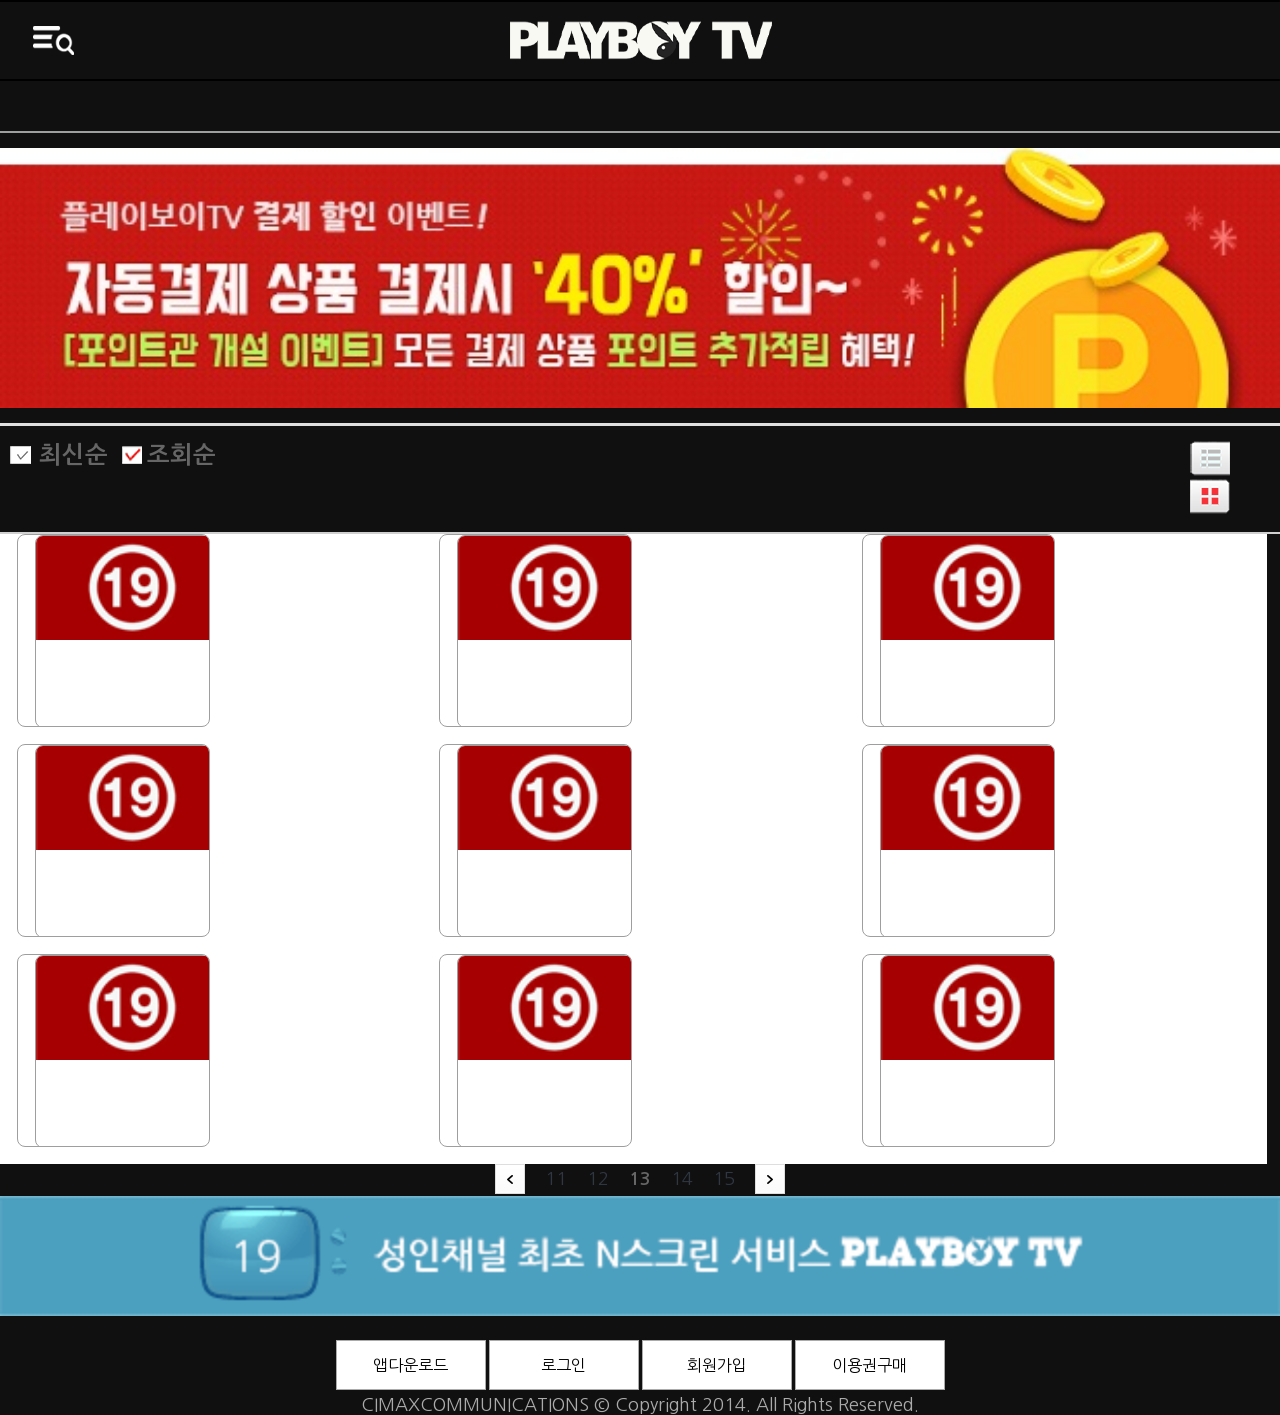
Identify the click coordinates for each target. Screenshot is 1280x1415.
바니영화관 (800, 106)
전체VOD (480, 106)
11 (556, 1179)
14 (682, 1179)
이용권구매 (869, 1365)
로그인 (563, 1365)
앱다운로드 (410, 1365)
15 (724, 1179)
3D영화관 (1120, 106)
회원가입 (717, 1365)
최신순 (73, 455)
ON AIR (160, 106)
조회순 (181, 455)
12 (598, 1179)
